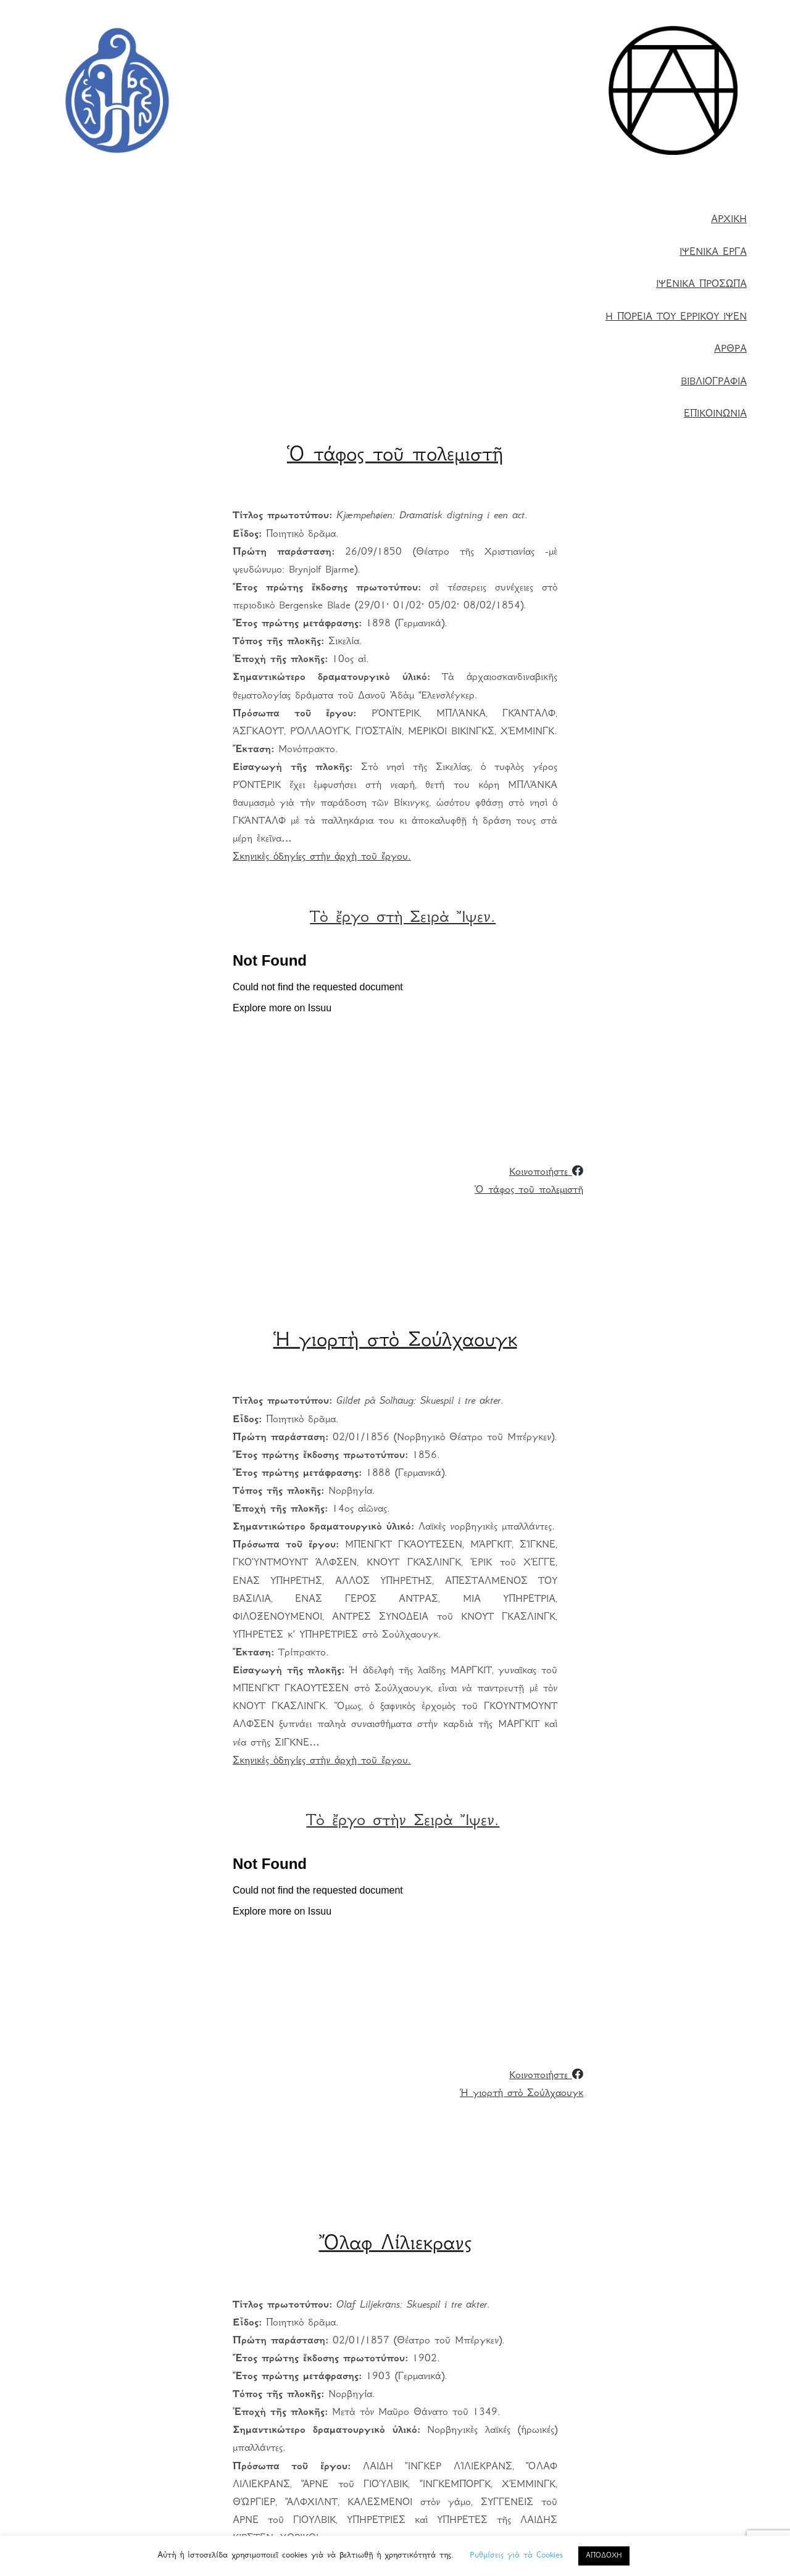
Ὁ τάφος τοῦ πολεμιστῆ (529, 1190)
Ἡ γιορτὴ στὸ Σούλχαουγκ (521, 2093)
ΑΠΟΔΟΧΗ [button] (604, 2556)
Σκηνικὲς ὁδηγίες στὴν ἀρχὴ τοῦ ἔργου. (322, 857)
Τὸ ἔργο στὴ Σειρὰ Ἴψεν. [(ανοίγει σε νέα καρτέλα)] (403, 918)
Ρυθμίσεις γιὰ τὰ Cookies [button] (516, 2555)
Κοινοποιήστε (546, 1172)
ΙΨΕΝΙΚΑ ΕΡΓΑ (713, 252)
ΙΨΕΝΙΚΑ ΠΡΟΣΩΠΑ (701, 284)
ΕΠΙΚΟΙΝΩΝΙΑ (715, 414)
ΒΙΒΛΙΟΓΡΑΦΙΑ (714, 382)
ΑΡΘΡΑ (730, 349)
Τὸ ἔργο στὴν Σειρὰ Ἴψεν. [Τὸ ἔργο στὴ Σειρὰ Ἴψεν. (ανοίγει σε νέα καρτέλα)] (402, 1822)
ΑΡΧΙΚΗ (729, 220)
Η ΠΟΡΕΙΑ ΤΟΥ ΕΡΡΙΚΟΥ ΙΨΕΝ (676, 317)
